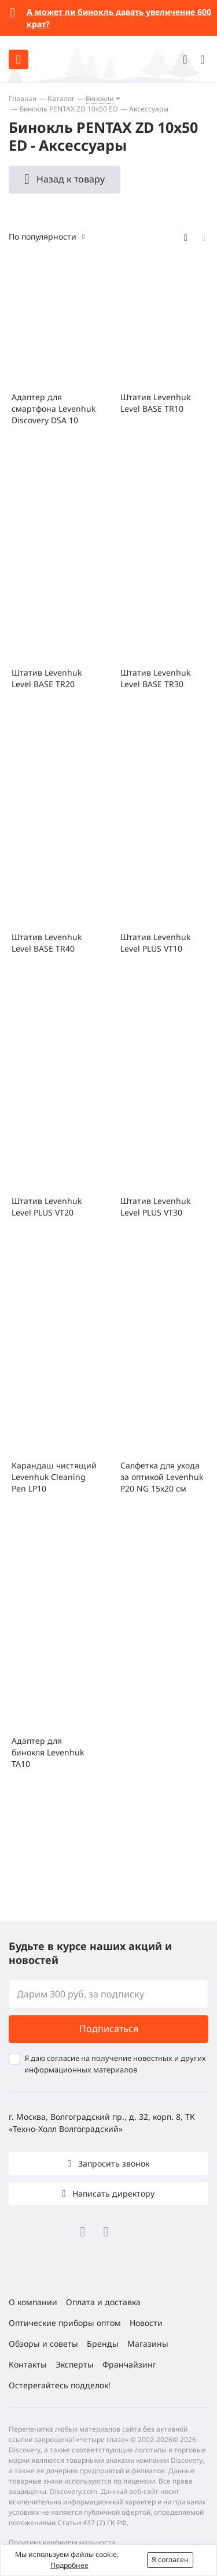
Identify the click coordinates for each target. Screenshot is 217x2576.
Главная (22, 98)
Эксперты (75, 2364)
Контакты (28, 2364)
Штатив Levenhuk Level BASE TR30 (155, 678)
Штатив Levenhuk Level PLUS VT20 (47, 1206)
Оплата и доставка (103, 2302)
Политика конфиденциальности (62, 2542)
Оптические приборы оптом (65, 2322)
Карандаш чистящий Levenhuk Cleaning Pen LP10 (54, 1477)
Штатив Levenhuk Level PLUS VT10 (155, 942)
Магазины (147, 2343)
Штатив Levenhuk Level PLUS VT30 (155, 1206)
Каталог (61, 98)
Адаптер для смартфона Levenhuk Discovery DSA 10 (53, 409)
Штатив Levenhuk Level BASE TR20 (47, 678)
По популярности (42, 236)
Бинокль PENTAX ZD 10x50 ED (69, 109)
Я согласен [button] (170, 2559)
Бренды (103, 2343)
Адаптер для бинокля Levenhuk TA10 (48, 1752)
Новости (146, 2322)
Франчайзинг (129, 2364)
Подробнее (69, 2565)
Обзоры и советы (43, 2343)
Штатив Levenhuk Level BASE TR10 (155, 403)
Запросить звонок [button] (112, 2163)
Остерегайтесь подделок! (60, 2385)
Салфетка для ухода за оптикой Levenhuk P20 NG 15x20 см (161, 1477)
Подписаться (108, 2028)
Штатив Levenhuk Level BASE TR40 (47, 942)
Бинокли (99, 98)
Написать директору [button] (112, 2193)
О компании (33, 2302)
